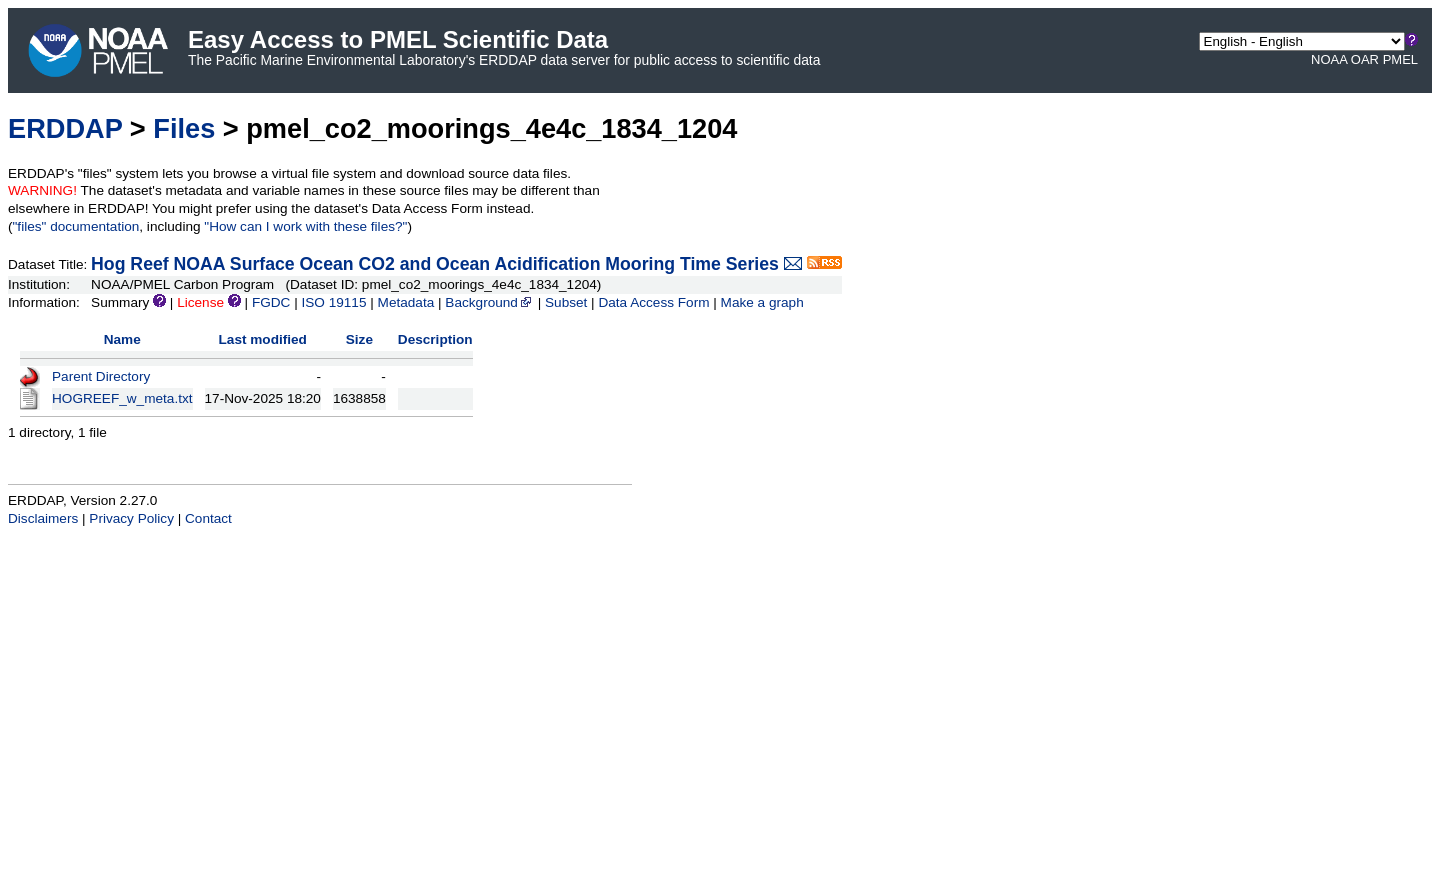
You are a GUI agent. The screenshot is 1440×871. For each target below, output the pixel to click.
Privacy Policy (131, 518)
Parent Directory (101, 376)
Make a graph (762, 302)
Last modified (263, 339)
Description (435, 339)
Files (184, 128)
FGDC (271, 302)
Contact (208, 518)
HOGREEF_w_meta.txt (122, 398)
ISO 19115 (333, 302)
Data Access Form (653, 302)
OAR (1365, 59)
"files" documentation (76, 226)
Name (122, 339)
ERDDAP (65, 128)
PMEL (1400, 59)
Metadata (406, 302)
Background (489, 302)
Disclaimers (43, 518)
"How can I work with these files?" (305, 226)
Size (359, 339)
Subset (566, 302)
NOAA (1329, 59)
